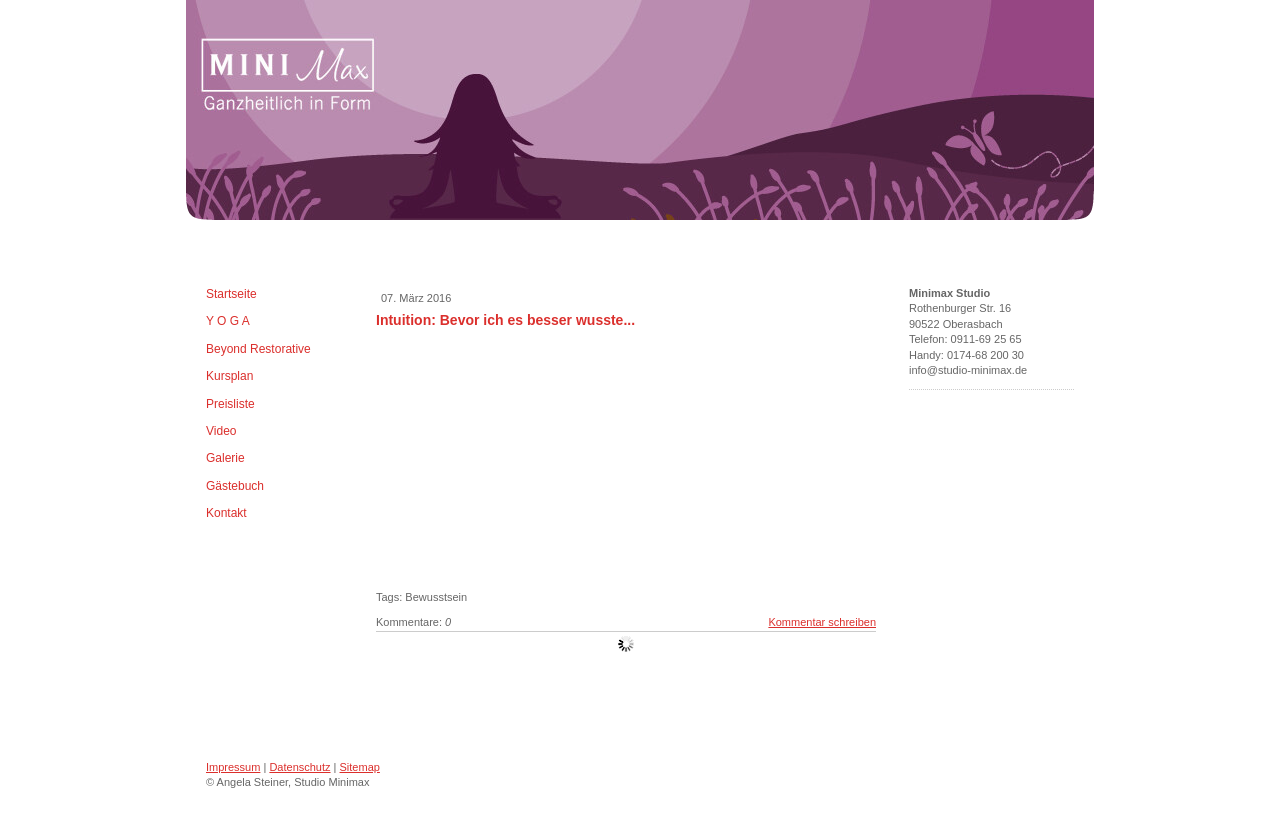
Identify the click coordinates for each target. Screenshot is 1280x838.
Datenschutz (299, 767)
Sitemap (360, 767)
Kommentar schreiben (822, 622)
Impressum (233, 767)
